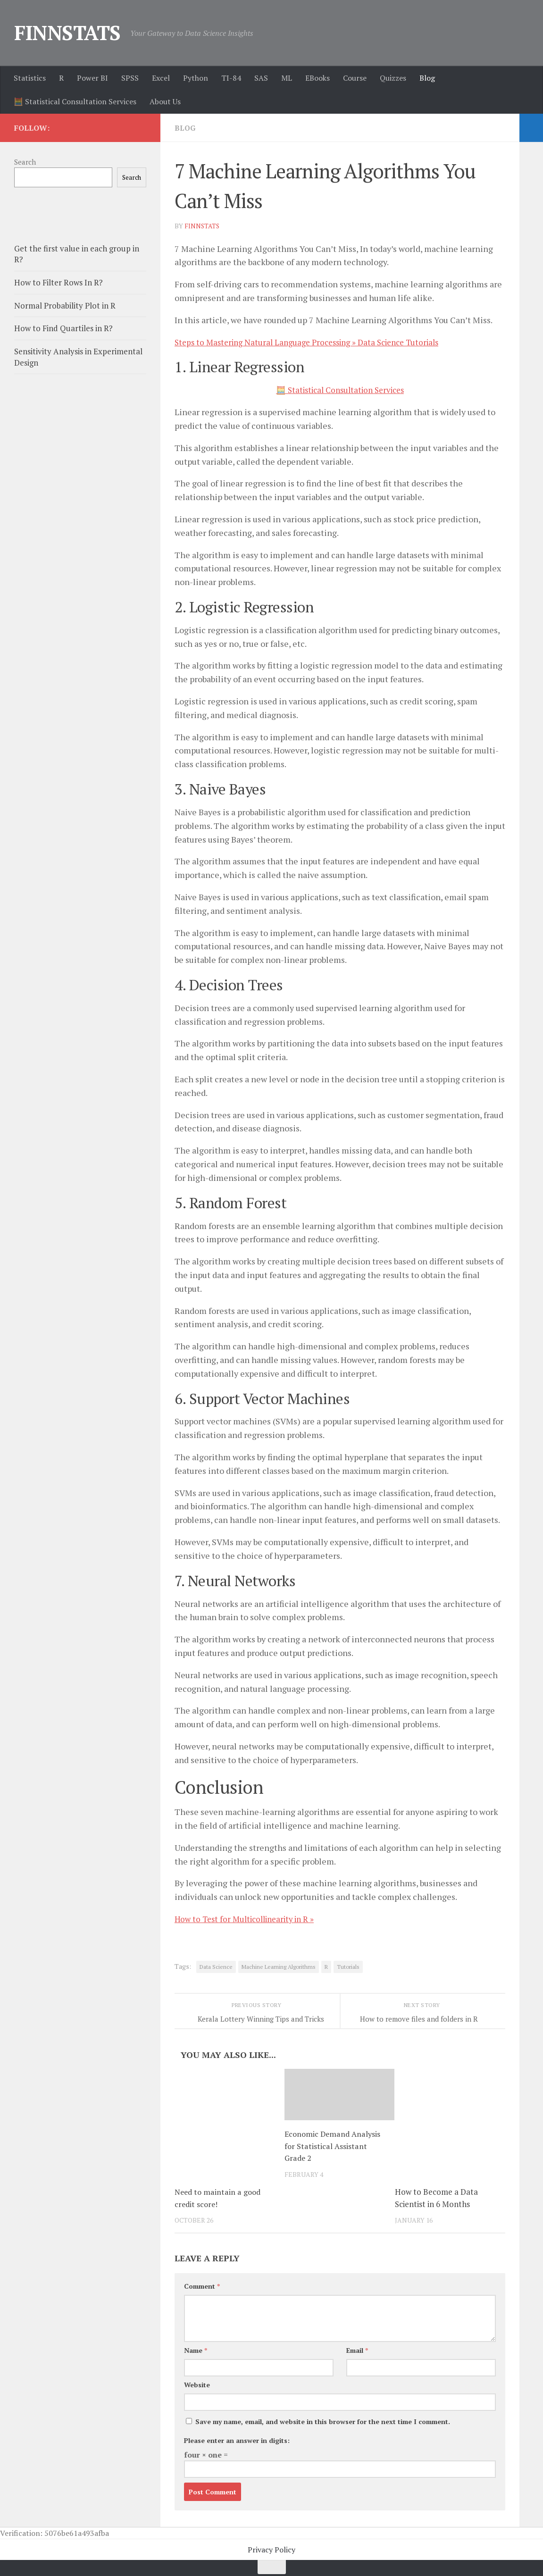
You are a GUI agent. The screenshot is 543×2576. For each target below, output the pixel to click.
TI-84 (231, 78)
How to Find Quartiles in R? (63, 328)
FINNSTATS (67, 32)
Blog (427, 78)
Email (357, 2350)
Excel (161, 78)
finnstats (202, 225)
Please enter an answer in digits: (237, 2440)
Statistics (30, 78)
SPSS (130, 78)
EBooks (317, 78)
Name (195, 2350)
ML (286, 78)
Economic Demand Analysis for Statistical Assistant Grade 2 (334, 2145)
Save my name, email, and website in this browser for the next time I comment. (322, 2421)
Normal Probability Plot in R (65, 305)
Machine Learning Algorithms (279, 1966)
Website (197, 2384)
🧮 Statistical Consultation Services (75, 101)
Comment (202, 2286)
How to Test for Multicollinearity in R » (250, 1918)
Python (195, 78)
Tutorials (348, 1966)
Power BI (92, 78)
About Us (165, 101)
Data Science (216, 1966)
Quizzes (393, 78)
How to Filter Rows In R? (58, 282)
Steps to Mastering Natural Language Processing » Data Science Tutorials (315, 342)
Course (355, 78)
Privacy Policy (271, 2549)
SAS (261, 78)
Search (25, 162)
